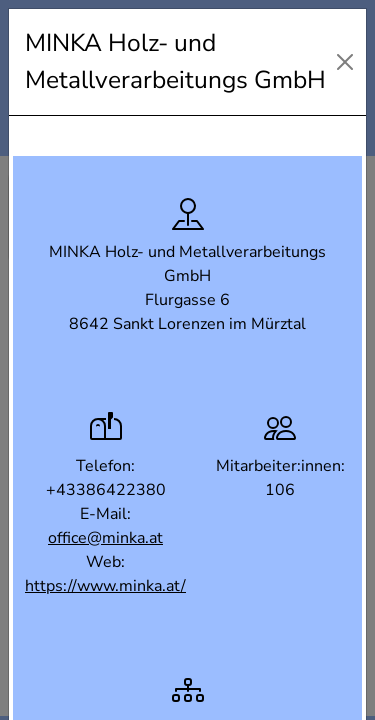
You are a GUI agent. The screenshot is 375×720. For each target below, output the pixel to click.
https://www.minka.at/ (105, 586)
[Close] (345, 62)
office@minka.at (105, 538)
